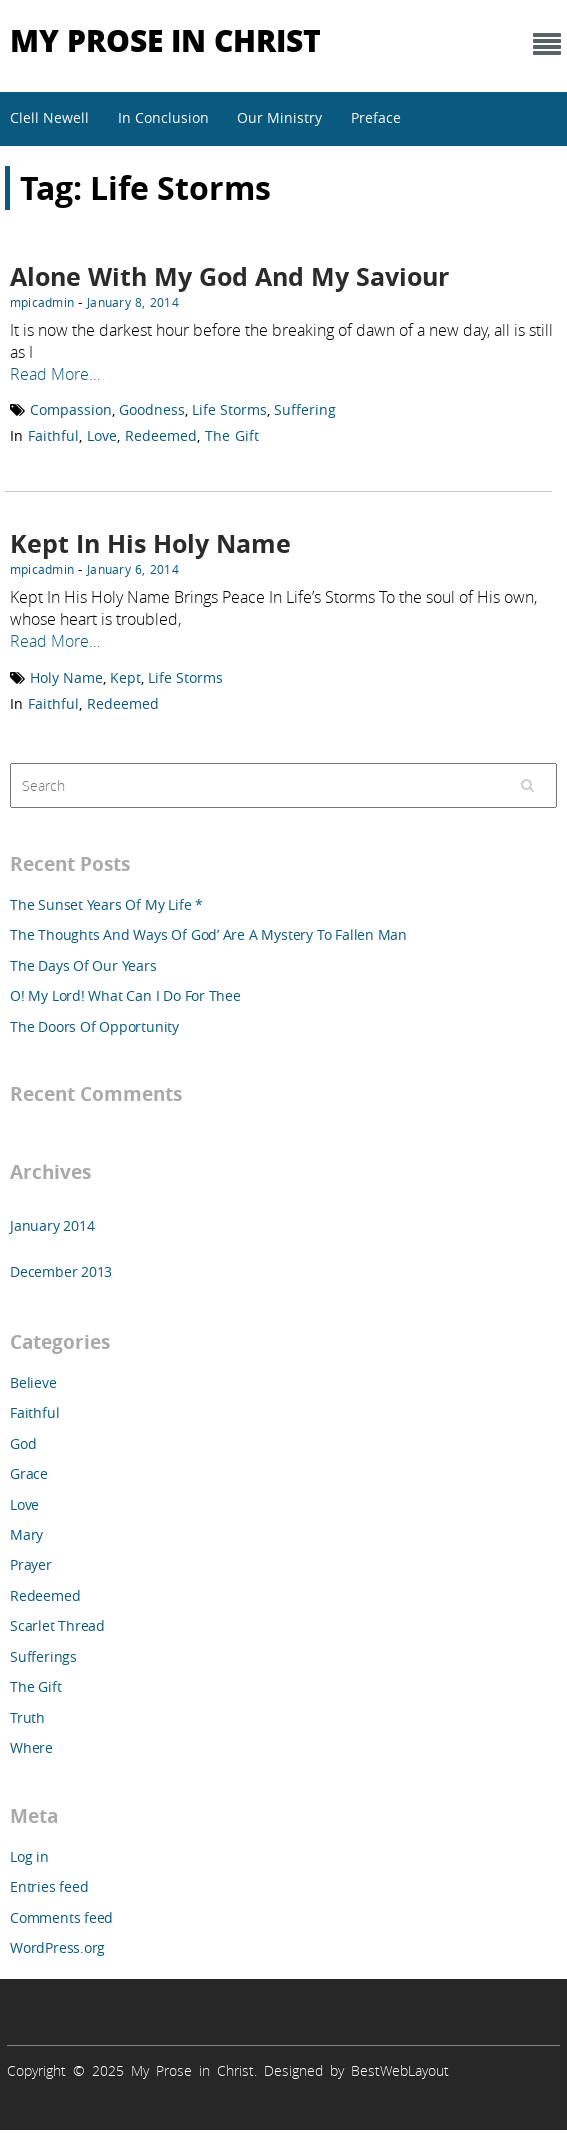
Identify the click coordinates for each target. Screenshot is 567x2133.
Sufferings (43, 1656)
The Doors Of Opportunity (94, 1026)
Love (102, 435)
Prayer (31, 1564)
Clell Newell (49, 117)
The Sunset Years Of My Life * (106, 904)
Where (31, 1747)
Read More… (55, 374)
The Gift (232, 435)
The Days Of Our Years (83, 965)
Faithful (53, 435)
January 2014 (52, 1225)
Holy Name (66, 677)
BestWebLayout (400, 2070)
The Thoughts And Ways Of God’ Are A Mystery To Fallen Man (208, 934)
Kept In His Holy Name (150, 543)
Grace (29, 1473)
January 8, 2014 (133, 302)
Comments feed (61, 1917)
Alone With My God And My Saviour (229, 276)
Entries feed (49, 1886)
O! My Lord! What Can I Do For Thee (125, 995)
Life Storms (229, 409)
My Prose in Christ (165, 39)
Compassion (71, 409)
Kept (125, 677)
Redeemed (161, 435)
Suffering (305, 409)
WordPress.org (57, 1947)
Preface (376, 117)
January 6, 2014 (133, 569)
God (23, 1443)
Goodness (152, 409)
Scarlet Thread (57, 1625)
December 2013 (61, 1271)
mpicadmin (42, 302)
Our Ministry (279, 117)
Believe (33, 1382)
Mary (26, 1534)
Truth (27, 1717)
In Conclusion (163, 117)
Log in (29, 1856)
